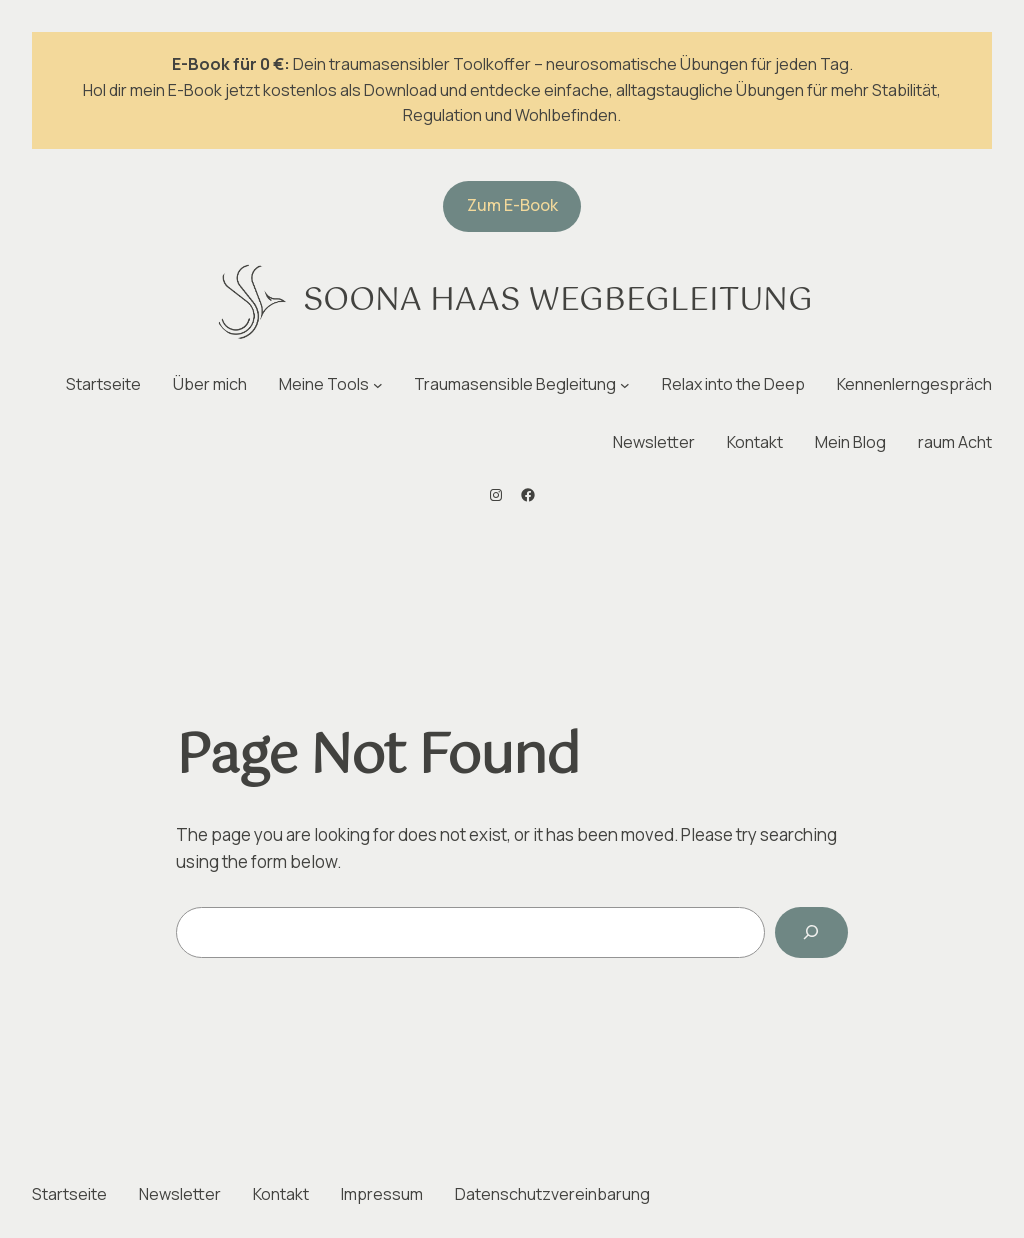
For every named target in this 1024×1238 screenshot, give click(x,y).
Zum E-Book (512, 205)
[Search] (811, 932)
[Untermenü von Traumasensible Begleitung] (625, 385)
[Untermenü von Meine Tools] (378, 385)
